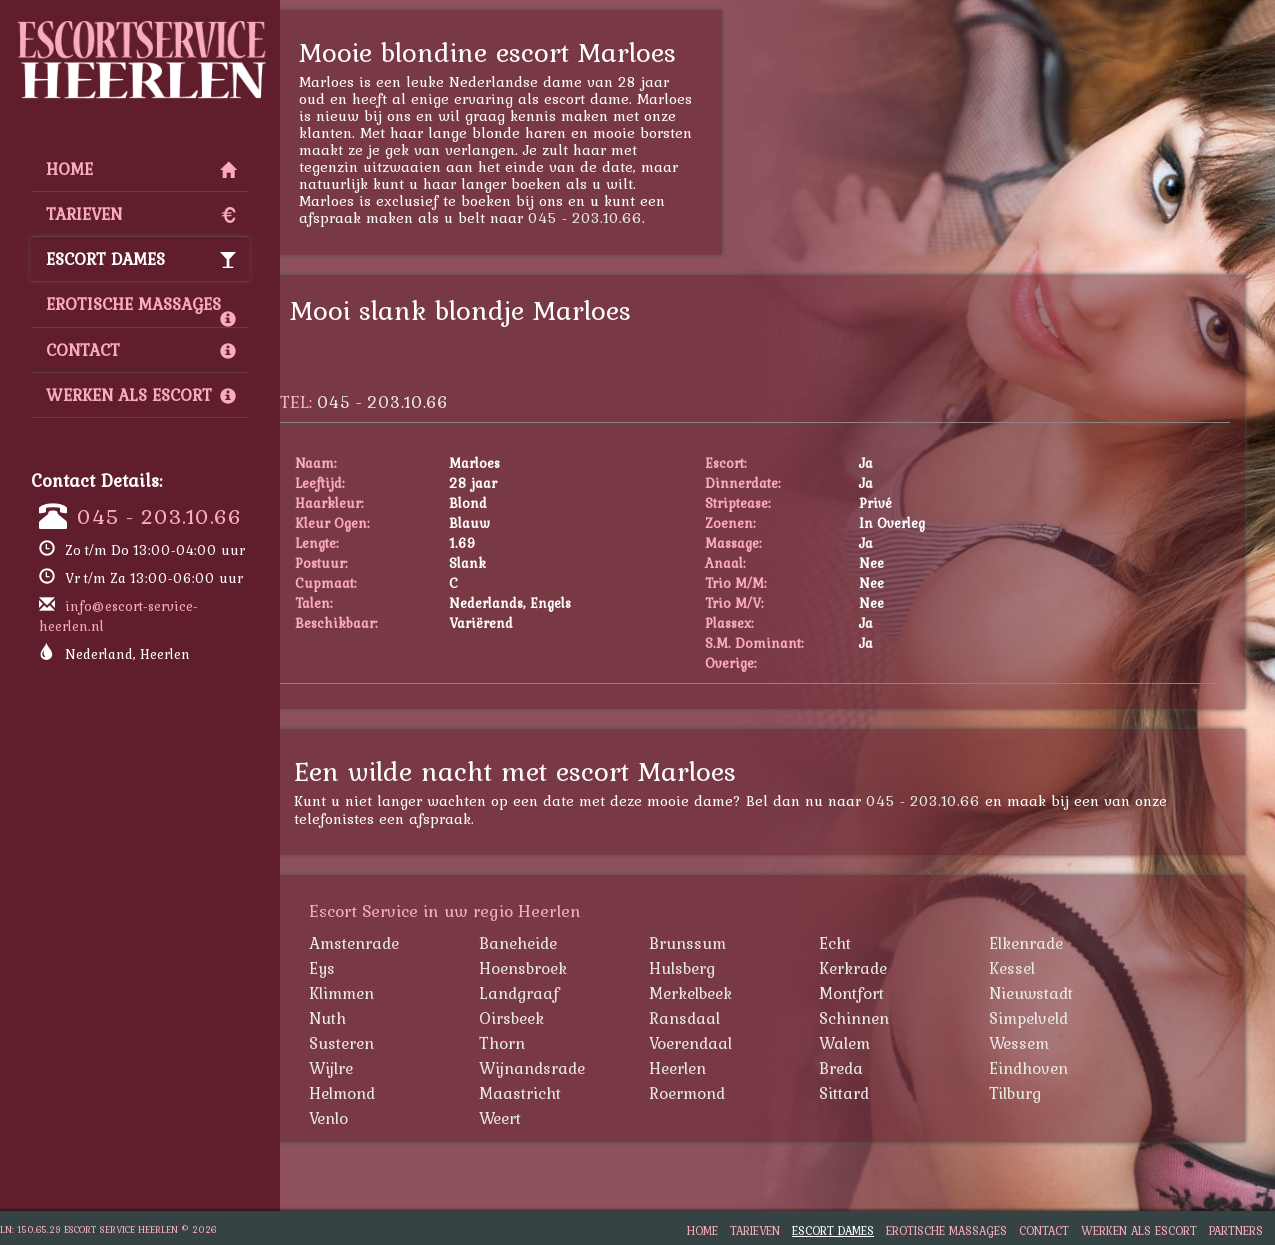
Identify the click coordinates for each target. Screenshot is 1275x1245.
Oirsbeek (551, 1018)
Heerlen (717, 1068)
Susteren (381, 1043)
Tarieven (141, 214)
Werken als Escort (141, 395)
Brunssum (727, 943)
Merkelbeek (730, 993)
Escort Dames (141, 259)
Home (141, 169)
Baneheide (558, 943)
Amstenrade (394, 943)
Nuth (367, 1018)
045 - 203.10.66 (159, 516)
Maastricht (560, 1093)
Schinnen (894, 1018)
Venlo (368, 1118)
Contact (141, 350)
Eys (362, 968)
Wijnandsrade (572, 1068)
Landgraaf (559, 993)
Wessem (1059, 1043)
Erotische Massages (141, 309)
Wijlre (371, 1068)
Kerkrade (893, 968)
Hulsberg (722, 968)
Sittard (884, 1093)
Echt (875, 943)
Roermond (727, 1093)
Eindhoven (1068, 1068)
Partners (1236, 1230)
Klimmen (381, 993)
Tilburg (1055, 1093)
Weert (540, 1118)
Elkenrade (1066, 943)
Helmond (382, 1093)
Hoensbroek (563, 968)
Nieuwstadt (1071, 993)
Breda (881, 1068)
